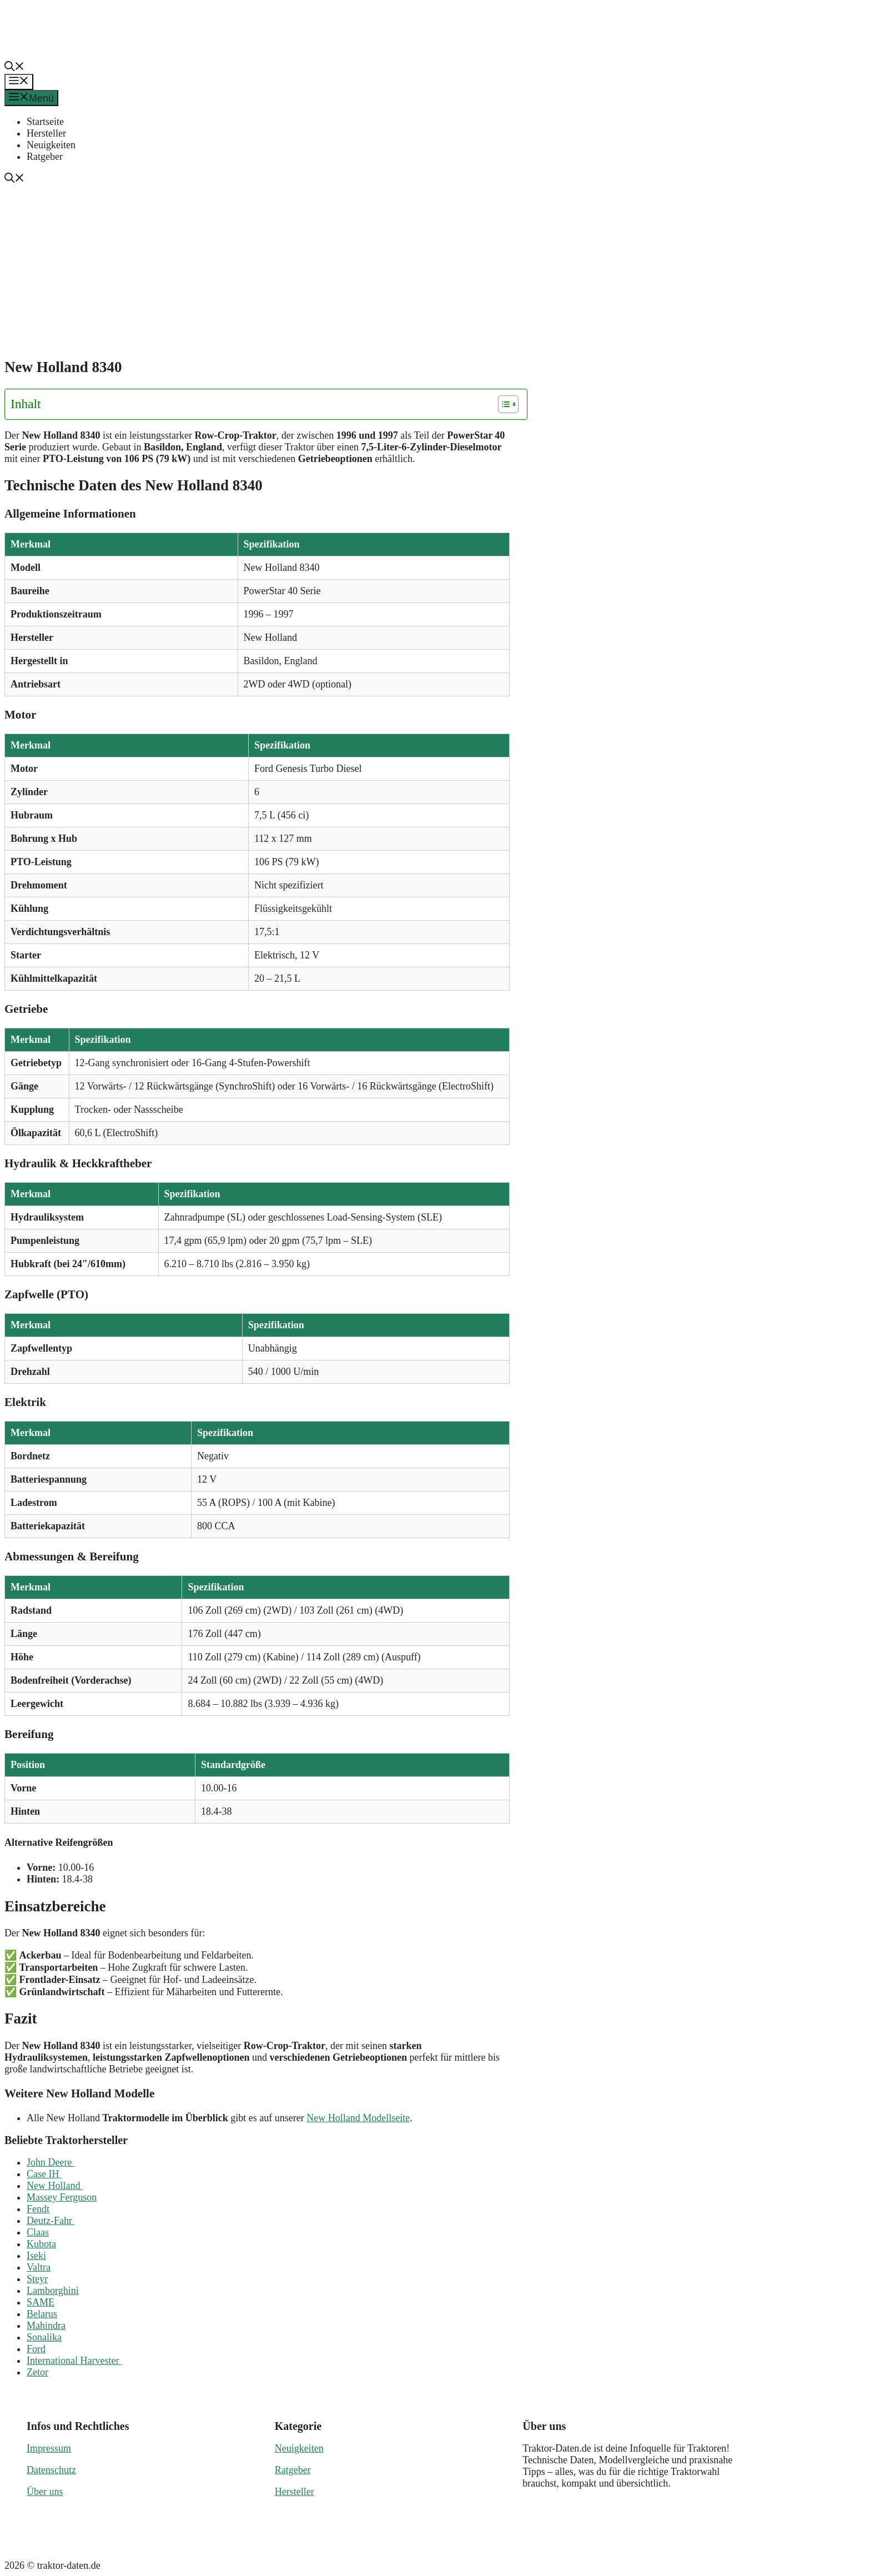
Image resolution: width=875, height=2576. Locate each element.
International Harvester (74, 2360)
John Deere (50, 2162)
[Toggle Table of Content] (503, 404)
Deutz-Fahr (50, 2220)
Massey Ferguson (62, 2197)
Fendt (38, 2209)
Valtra (39, 2267)
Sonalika (44, 2337)
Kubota (41, 2243)
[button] (14, 67)
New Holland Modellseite (358, 2117)
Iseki (36, 2255)
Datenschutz (51, 2469)
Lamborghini (53, 2290)
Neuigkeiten (51, 144)
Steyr (37, 2278)
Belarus (42, 2313)
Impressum (49, 2448)
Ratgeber (45, 156)
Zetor (37, 2372)
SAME (40, 2302)
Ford (36, 2348)
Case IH (44, 2174)
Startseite (45, 121)
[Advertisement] (442, 269)
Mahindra (46, 2325)
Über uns (45, 2491)
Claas (38, 2232)
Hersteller (46, 133)
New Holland (55, 2185)
